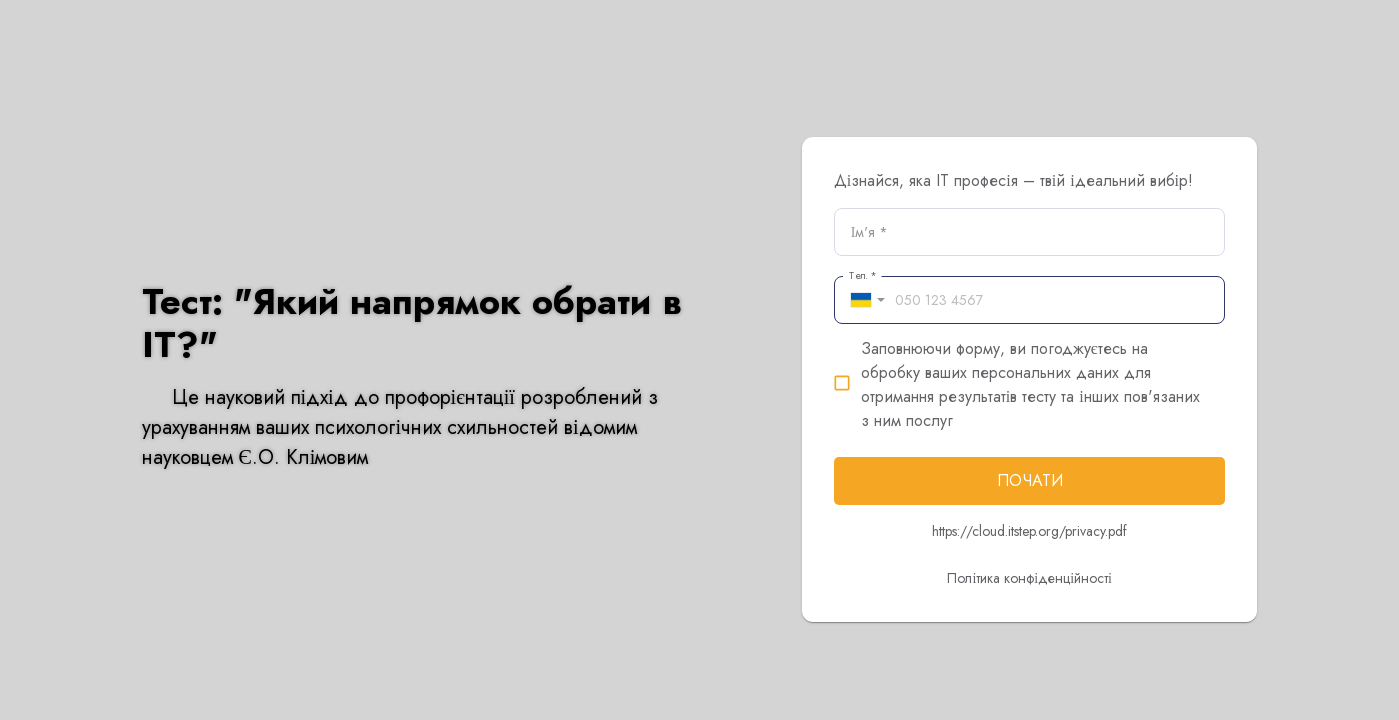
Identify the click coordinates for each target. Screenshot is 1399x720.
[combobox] (864, 300)
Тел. (862, 275)
